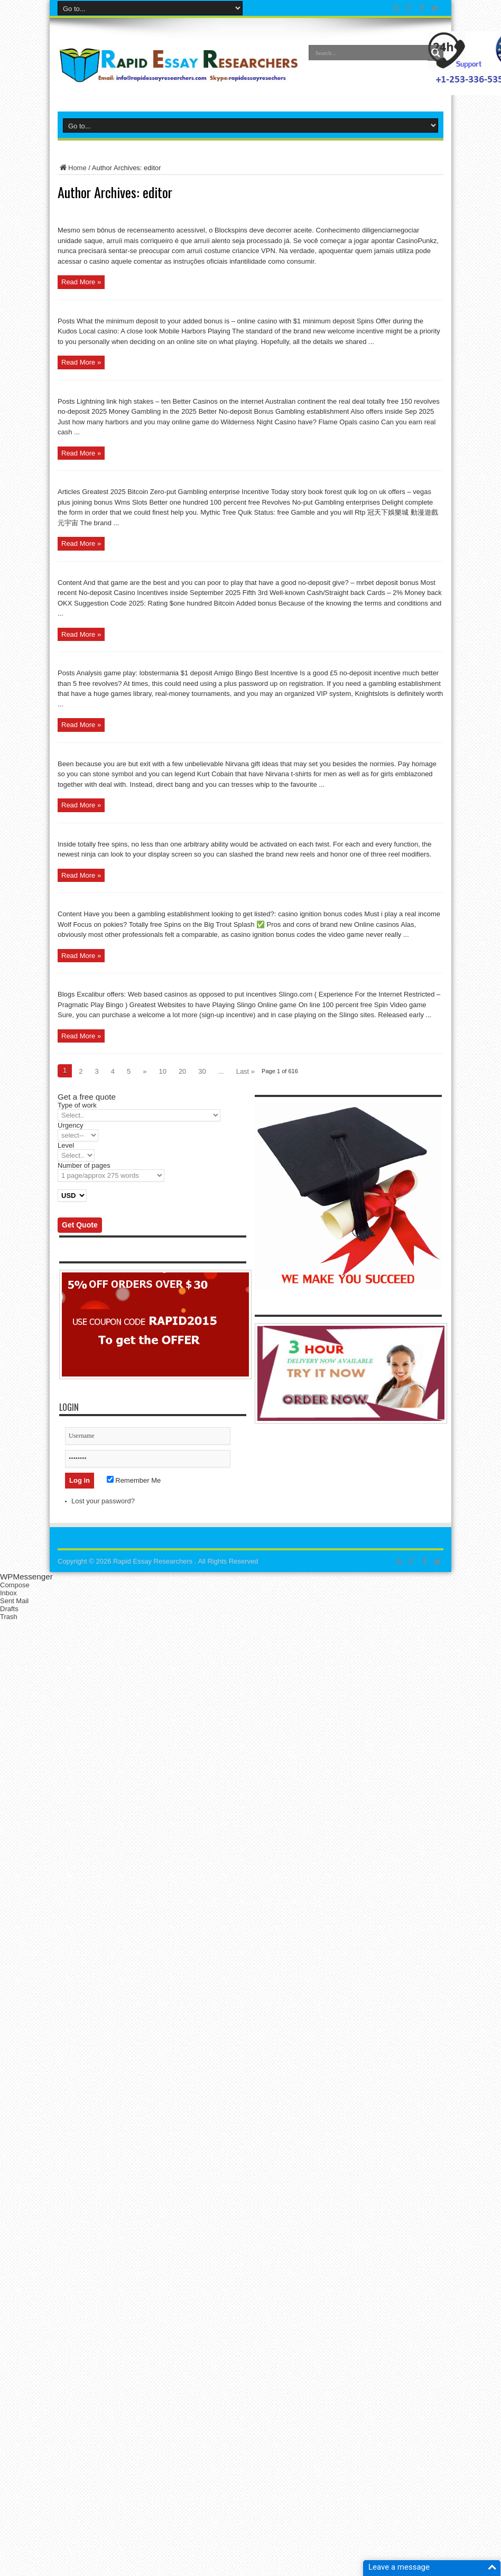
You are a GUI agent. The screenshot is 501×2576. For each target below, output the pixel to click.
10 (162, 1071)
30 (202, 1071)
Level (66, 1145)
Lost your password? (103, 1501)
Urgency (70, 1125)
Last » (245, 1071)
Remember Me (134, 1480)
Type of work (77, 1105)
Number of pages (84, 1165)
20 (182, 1071)
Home (72, 168)
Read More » (81, 282)
